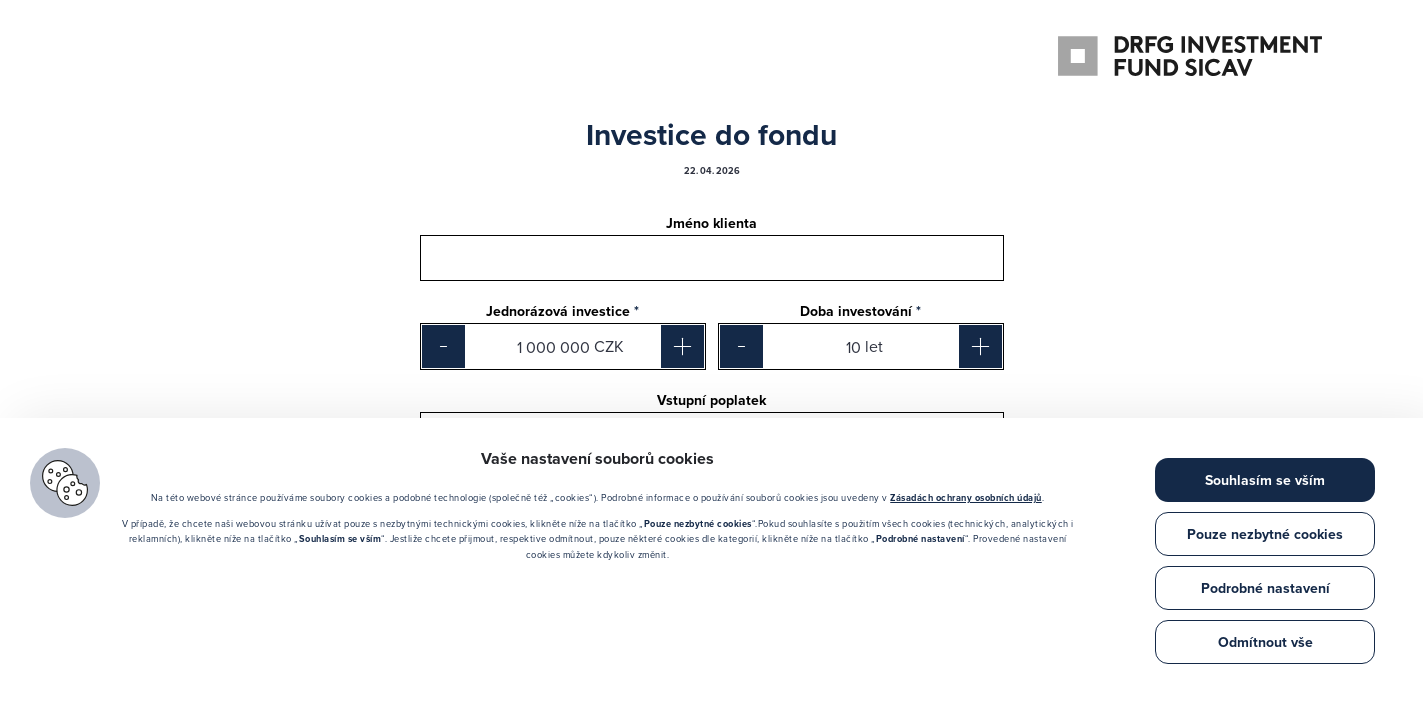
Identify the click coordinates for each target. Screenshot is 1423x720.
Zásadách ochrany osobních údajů (966, 497)
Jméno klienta (711, 224)
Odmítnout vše (1265, 642)
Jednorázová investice (562, 312)
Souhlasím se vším (1265, 480)
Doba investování (860, 312)
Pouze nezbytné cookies (1265, 534)
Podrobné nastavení (1265, 588)
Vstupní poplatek (711, 401)
